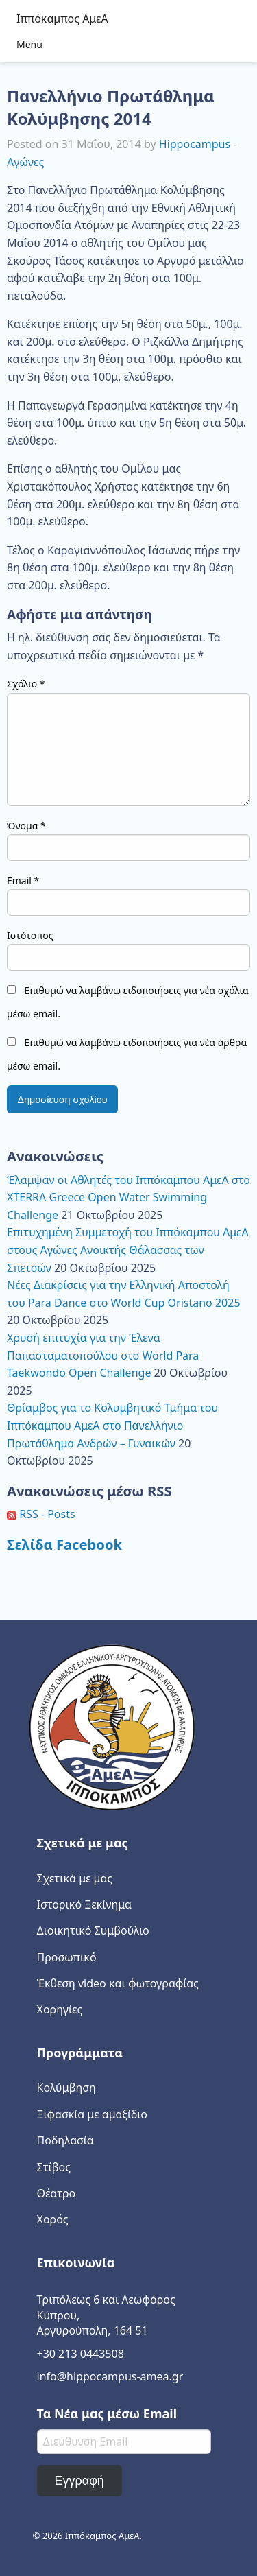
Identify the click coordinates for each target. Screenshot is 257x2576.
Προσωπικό (67, 1957)
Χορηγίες (60, 2009)
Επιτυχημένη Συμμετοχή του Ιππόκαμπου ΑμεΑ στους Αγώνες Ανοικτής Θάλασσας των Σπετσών (128, 1250)
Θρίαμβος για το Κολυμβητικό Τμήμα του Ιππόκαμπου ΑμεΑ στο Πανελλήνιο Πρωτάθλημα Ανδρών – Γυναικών (112, 1425)
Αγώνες (25, 161)
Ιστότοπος (30, 935)
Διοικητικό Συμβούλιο (93, 1930)
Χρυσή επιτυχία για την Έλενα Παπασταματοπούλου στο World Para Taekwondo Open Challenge (103, 1355)
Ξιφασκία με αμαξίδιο (92, 2114)
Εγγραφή (78, 2481)
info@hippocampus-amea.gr (110, 2376)
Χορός (53, 2219)
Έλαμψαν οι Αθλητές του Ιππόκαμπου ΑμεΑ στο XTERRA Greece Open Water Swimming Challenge (128, 1197)
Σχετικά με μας (75, 1878)
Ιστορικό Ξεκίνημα (84, 1904)
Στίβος (54, 2167)
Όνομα (26, 825)
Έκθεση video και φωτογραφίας (118, 1983)
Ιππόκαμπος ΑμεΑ (62, 18)
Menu (29, 44)
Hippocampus (194, 144)
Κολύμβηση (66, 2087)
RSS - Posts (41, 1514)
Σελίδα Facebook (64, 1544)
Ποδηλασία (65, 2140)
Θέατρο (56, 2193)
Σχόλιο (26, 683)
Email (23, 880)
